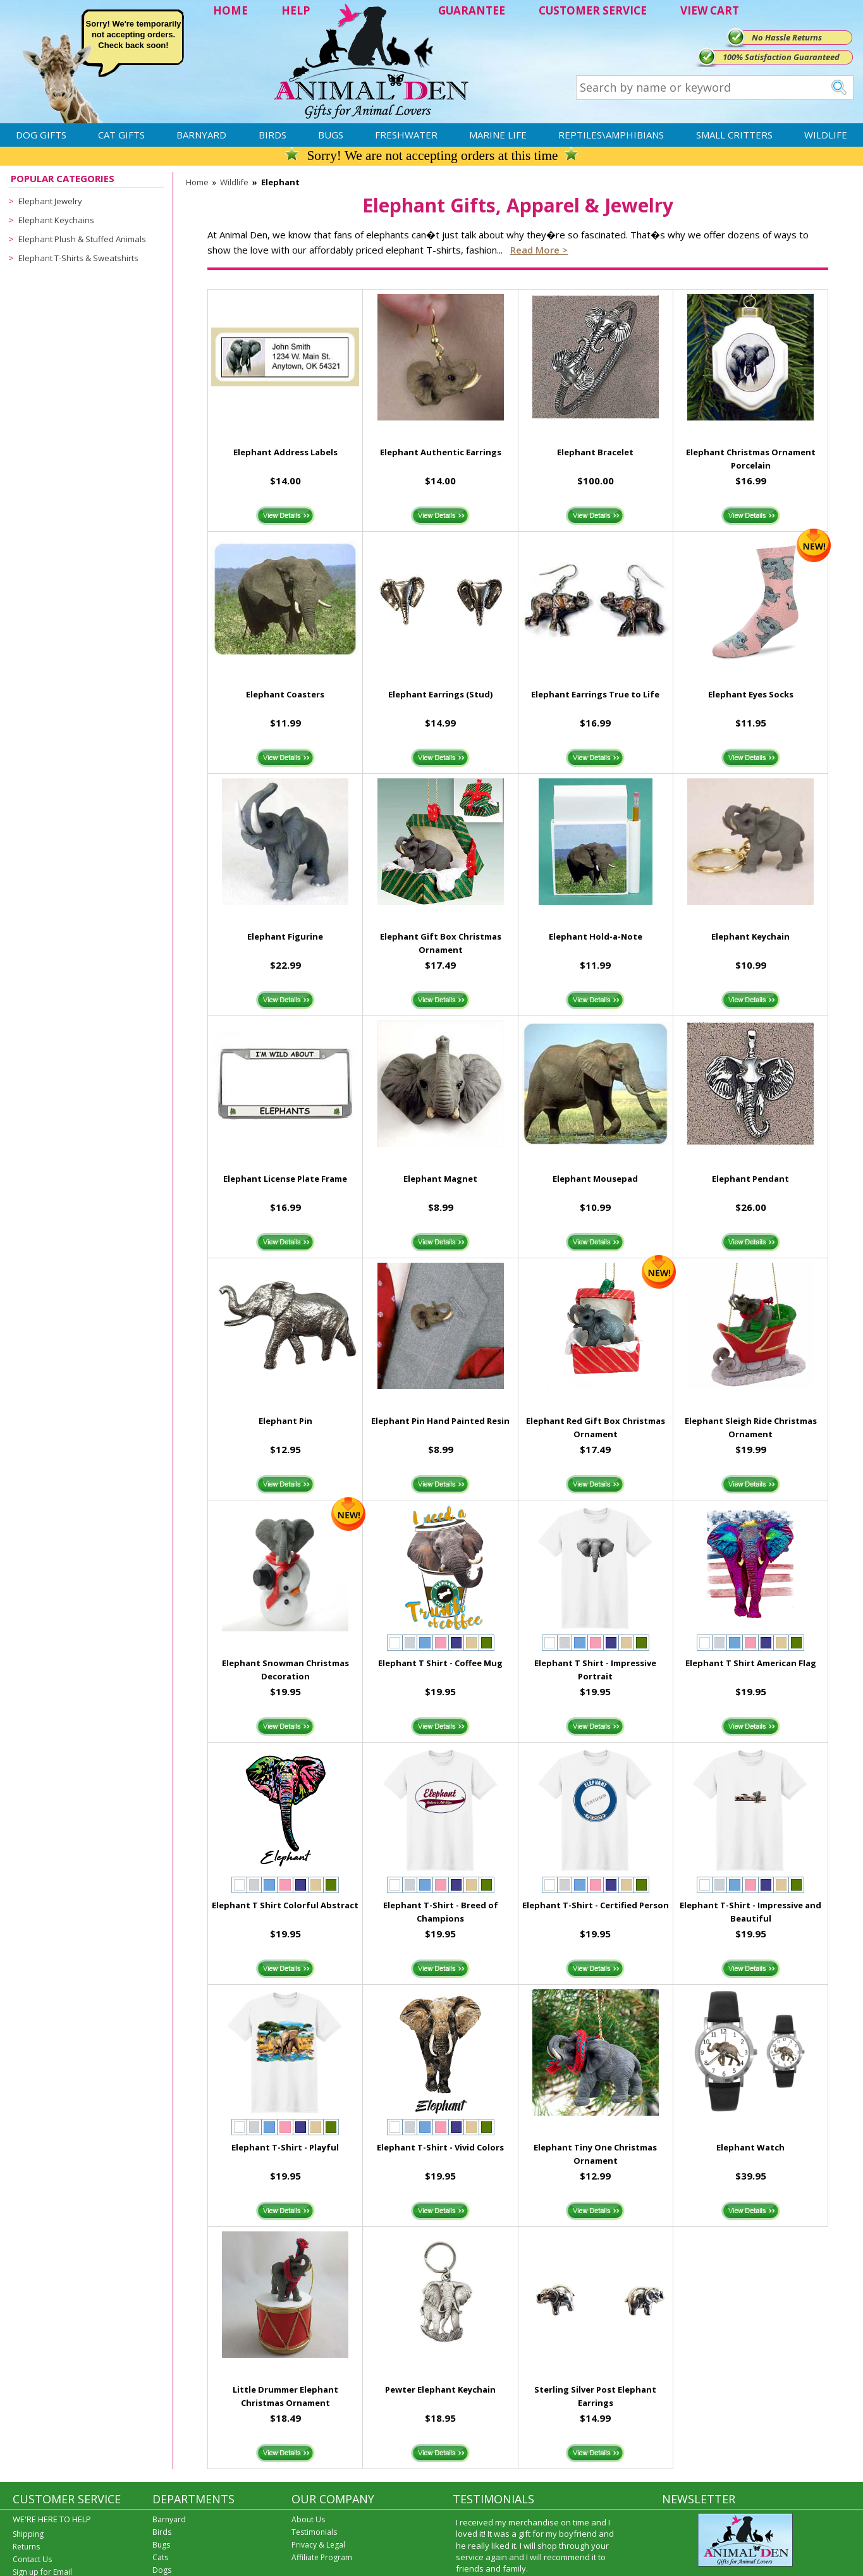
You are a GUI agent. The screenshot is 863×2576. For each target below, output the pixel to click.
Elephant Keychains (56, 220)
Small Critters (734, 134)
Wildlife (825, 134)
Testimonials (314, 2532)
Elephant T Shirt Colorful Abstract (285, 1905)
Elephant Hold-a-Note (595, 936)
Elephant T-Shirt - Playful (285, 2147)
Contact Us (32, 2559)
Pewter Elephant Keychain (440, 2389)
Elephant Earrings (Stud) (440, 694)
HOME (230, 10)
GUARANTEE (471, 10)
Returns (26, 2546)
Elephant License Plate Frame (285, 1178)
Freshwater (406, 134)
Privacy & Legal (318, 2544)
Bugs (330, 134)
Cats (160, 2557)
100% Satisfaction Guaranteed (781, 57)
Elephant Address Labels (285, 452)
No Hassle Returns (787, 37)
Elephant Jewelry (50, 201)
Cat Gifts (121, 134)
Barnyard (201, 134)
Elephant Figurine (285, 936)
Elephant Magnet (440, 1178)
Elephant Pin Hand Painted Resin (440, 1420)
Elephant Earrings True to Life (595, 694)
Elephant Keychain (750, 936)
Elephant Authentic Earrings (440, 452)
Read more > (539, 249)
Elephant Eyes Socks (750, 694)
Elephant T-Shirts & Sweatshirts (78, 258)
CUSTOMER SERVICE (593, 10)
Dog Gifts (41, 134)
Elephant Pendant (750, 1178)
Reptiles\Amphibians (611, 134)
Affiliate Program (321, 2557)
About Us (308, 2519)
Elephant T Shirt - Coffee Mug (440, 1663)
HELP (295, 10)
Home (197, 182)
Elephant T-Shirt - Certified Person (595, 1905)
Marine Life (498, 134)
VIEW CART (709, 10)
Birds (272, 134)
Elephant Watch (750, 2147)
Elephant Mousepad (595, 1178)
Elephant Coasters (285, 694)
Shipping (28, 2534)
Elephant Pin (285, 1420)
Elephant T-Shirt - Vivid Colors (440, 2147)
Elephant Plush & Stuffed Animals (82, 239)
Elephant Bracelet (595, 452)
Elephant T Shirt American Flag (750, 1663)
